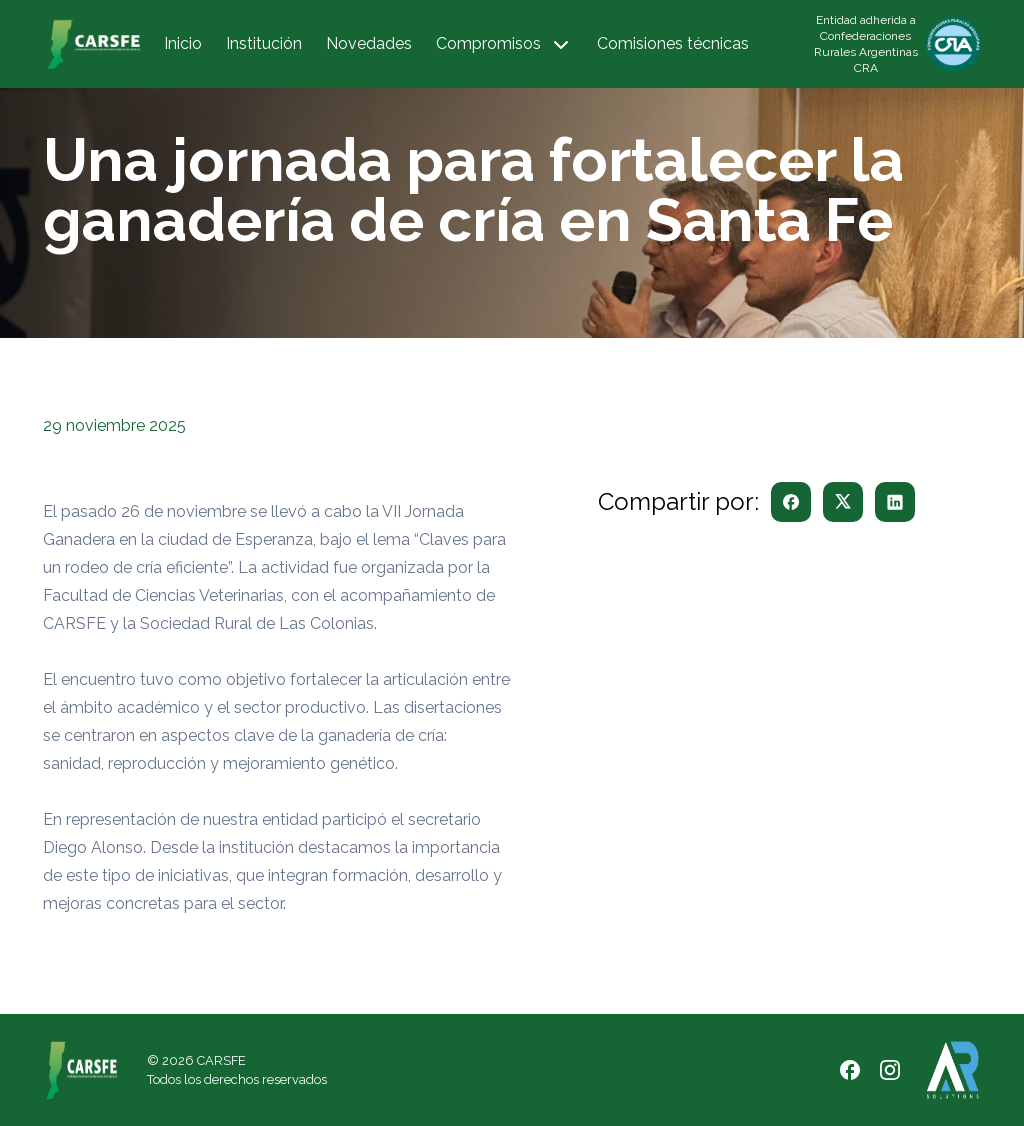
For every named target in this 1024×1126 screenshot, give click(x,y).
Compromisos (504, 45)
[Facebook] (850, 1070)
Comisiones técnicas (673, 43)
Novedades (369, 43)
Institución (264, 43)
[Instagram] (890, 1070)
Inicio (183, 43)
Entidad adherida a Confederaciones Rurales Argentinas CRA (866, 44)
